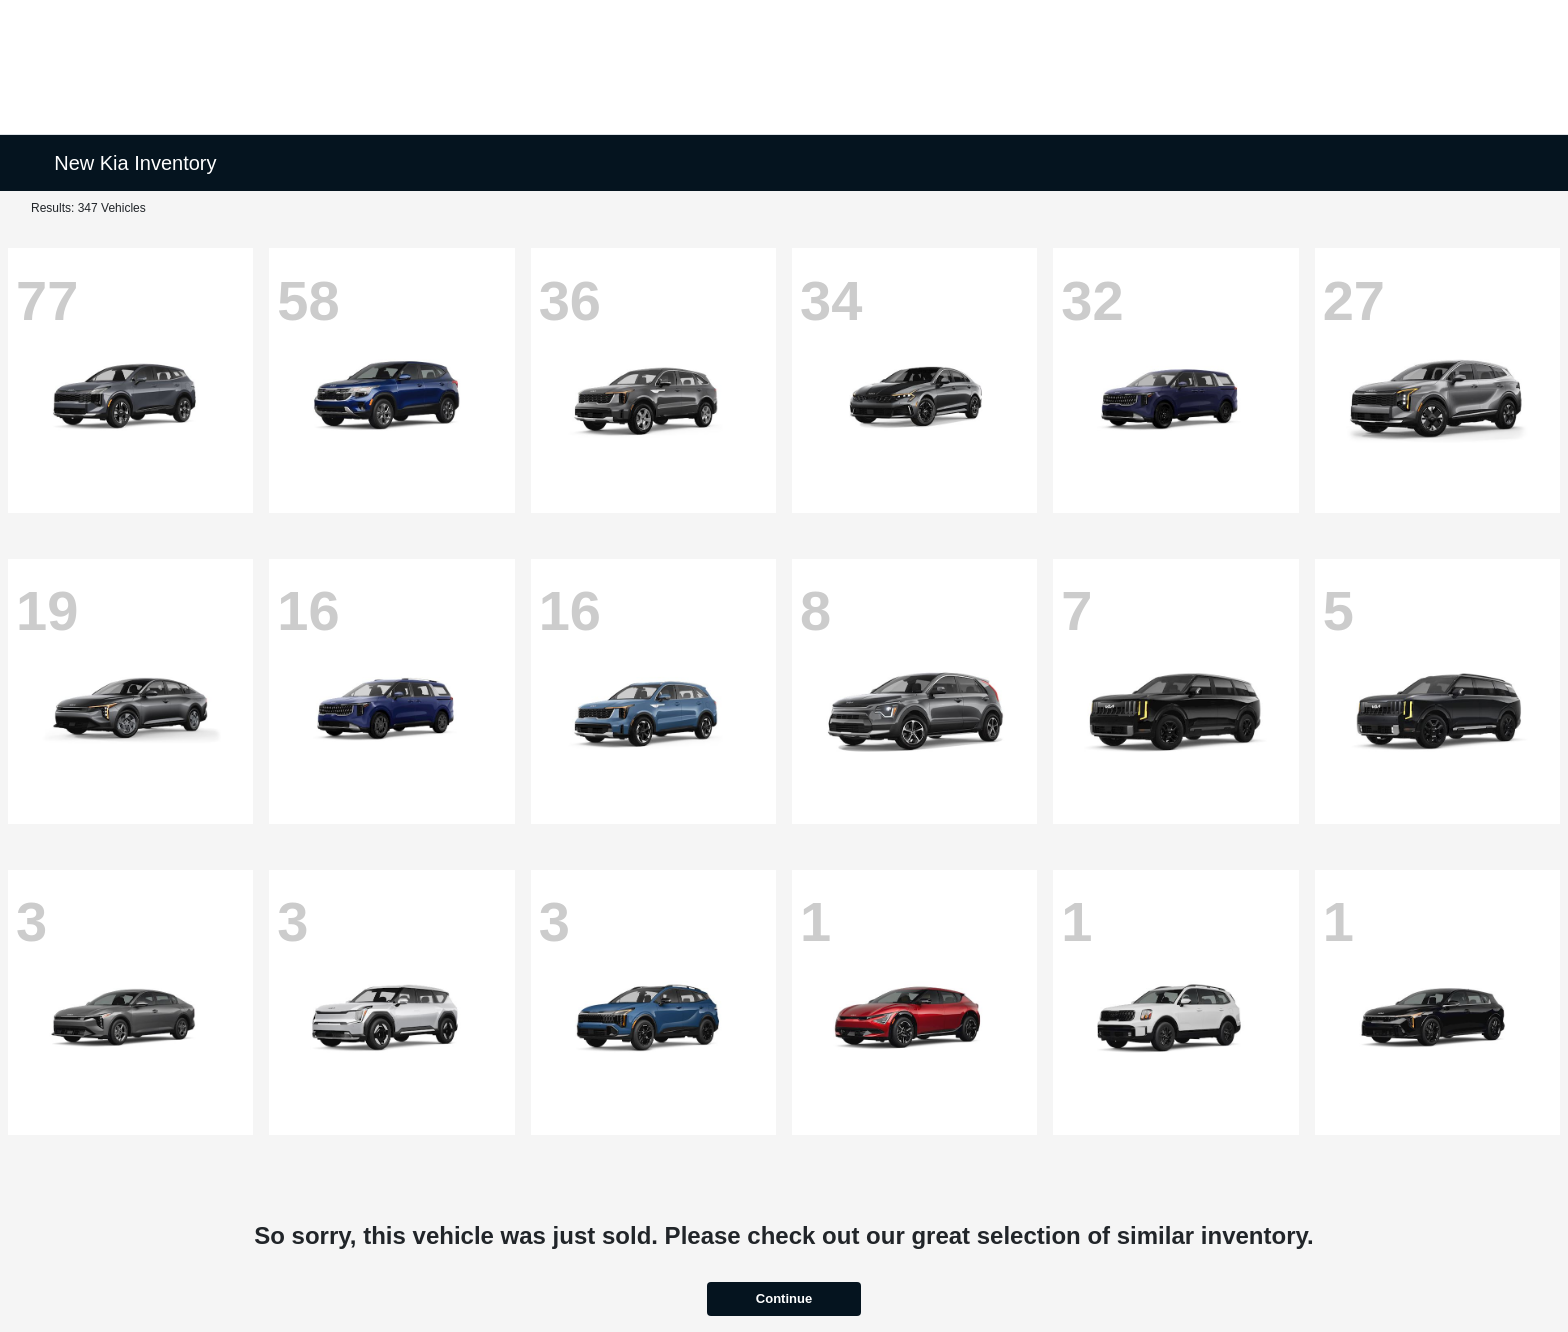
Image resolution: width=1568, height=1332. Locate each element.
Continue (784, 1298)
